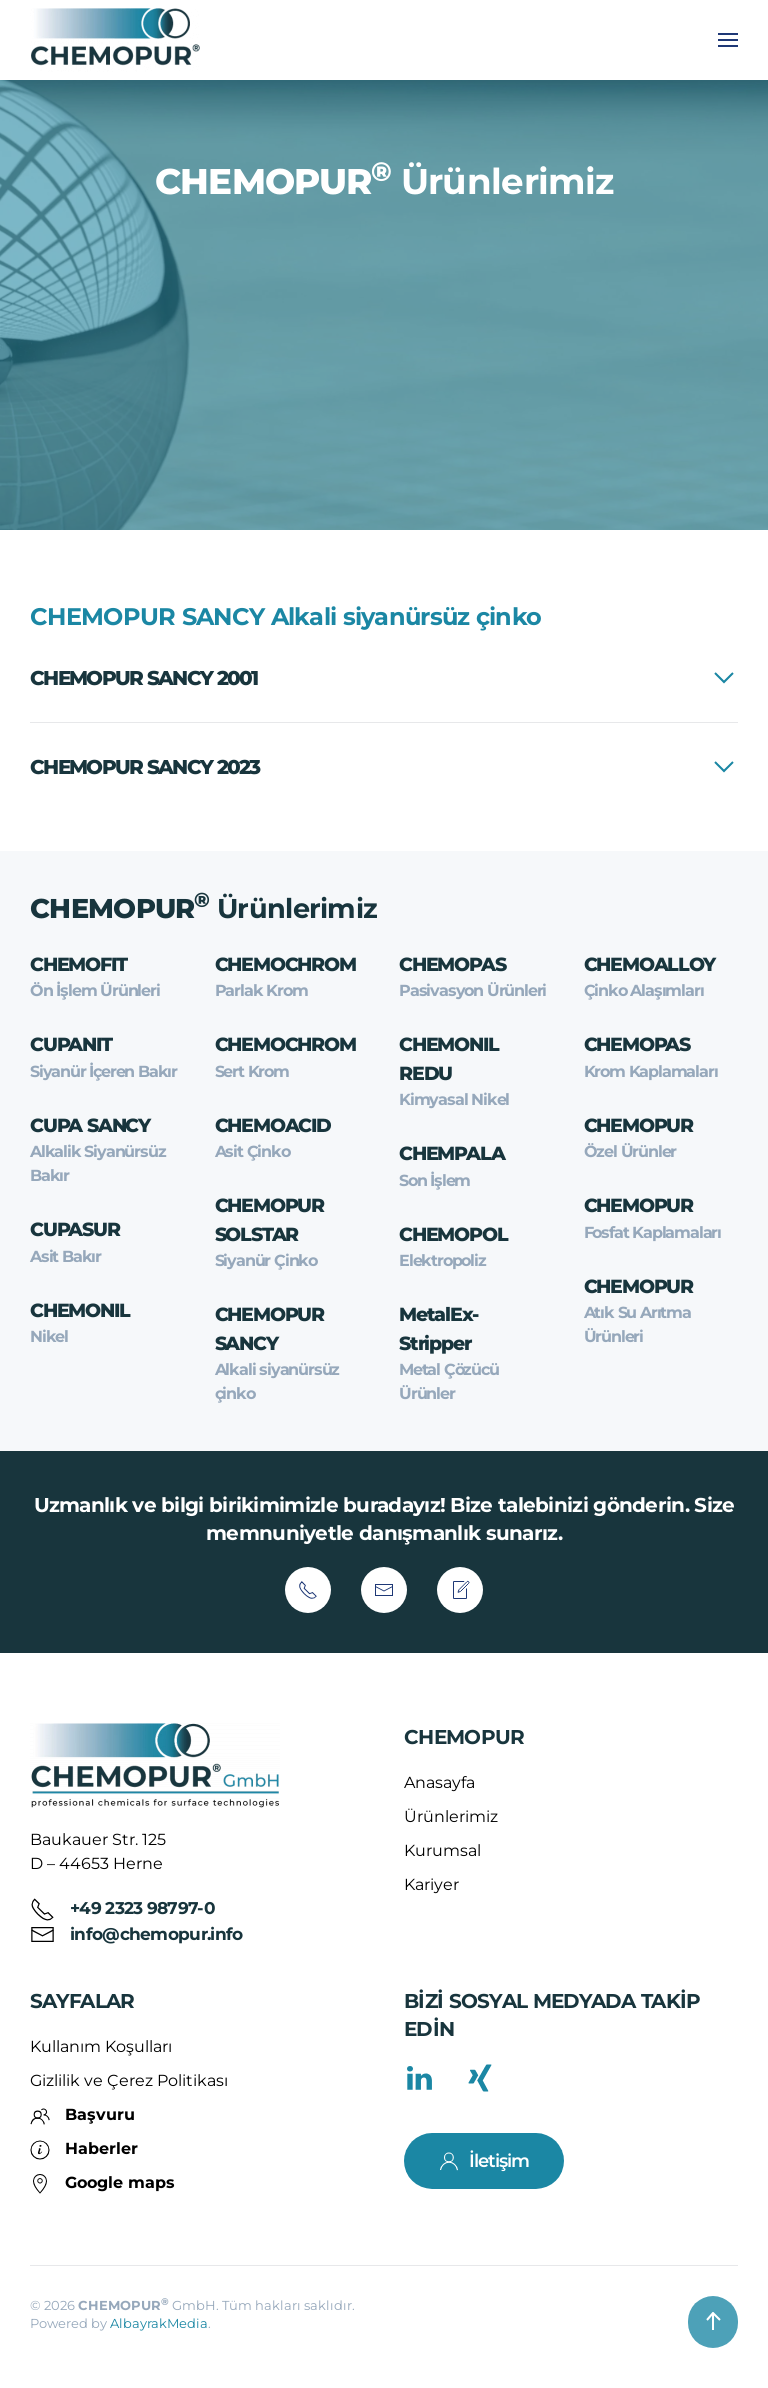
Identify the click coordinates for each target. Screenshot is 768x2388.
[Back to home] (118, 40)
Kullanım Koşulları (101, 2046)
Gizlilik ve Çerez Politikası (129, 2080)
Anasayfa (439, 1782)
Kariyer (431, 1884)
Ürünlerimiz (451, 1816)
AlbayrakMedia (159, 2323)
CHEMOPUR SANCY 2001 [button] (144, 678)
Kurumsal (442, 1850)
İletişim (484, 2161)
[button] (728, 40)
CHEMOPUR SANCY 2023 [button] (145, 767)
